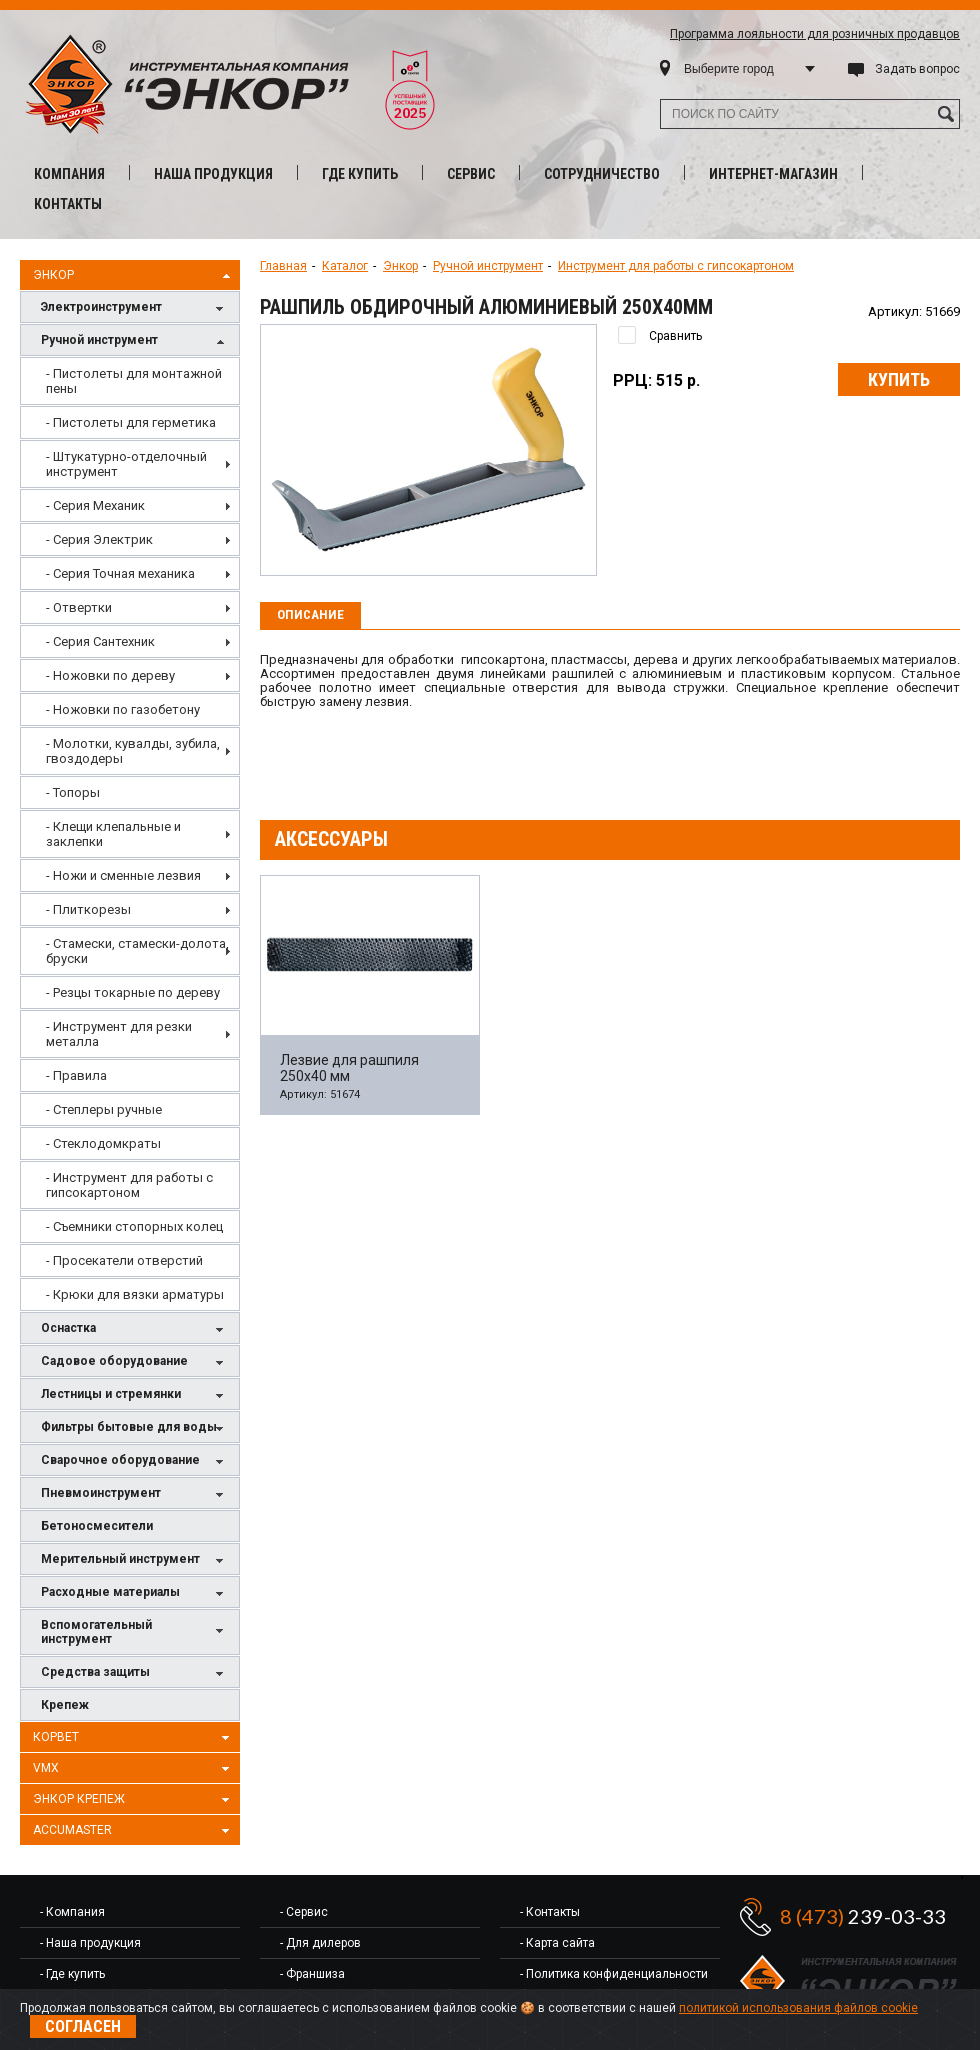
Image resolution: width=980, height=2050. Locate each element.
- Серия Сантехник (100, 641)
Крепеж (65, 1705)
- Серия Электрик (99, 539)
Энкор (134, 276)
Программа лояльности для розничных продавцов (815, 34)
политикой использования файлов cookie (798, 2008)
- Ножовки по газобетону (123, 709)
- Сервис (304, 1912)
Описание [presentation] (310, 614)
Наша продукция (213, 174)
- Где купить (72, 1974)
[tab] (310, 616)
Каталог (345, 266)
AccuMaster (134, 1831)
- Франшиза (312, 1974)
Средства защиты (135, 1673)
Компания (69, 174)
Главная (283, 266)
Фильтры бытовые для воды (135, 1428)
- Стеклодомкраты (103, 1143)
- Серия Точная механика (120, 573)
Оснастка (135, 1329)
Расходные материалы (135, 1593)
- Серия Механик (95, 505)
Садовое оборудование (135, 1362)
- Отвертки (79, 607)
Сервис (471, 174)
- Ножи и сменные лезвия (123, 875)
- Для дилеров (320, 1943)
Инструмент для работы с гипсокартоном (676, 266)
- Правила (76, 1075)
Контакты (68, 204)
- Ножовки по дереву (110, 675)
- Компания (72, 1912)
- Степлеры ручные (104, 1109)
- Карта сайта (557, 1943)
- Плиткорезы (88, 909)
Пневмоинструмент (135, 1494)
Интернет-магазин (773, 174)
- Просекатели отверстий (124, 1260)
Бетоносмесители (97, 1526)
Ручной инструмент (135, 341)
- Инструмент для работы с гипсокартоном (129, 1185)
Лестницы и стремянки (135, 1395)
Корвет (134, 1738)
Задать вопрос (917, 69)
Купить (899, 379)
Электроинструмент (135, 308)
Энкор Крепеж (134, 1800)
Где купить (360, 174)
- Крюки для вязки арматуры (135, 1294)
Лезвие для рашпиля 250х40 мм (349, 1068)
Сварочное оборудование (135, 1461)
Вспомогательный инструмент (135, 1632)
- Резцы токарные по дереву (133, 992)
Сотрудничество (602, 174)
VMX (134, 1769)
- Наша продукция (90, 1943)
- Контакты (550, 1912)
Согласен (83, 2026)
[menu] (130, 834)
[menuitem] (130, 381)
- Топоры (73, 792)
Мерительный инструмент (135, 1560)
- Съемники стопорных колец (134, 1226)
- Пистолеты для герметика (131, 422)
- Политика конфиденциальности (614, 1974)
